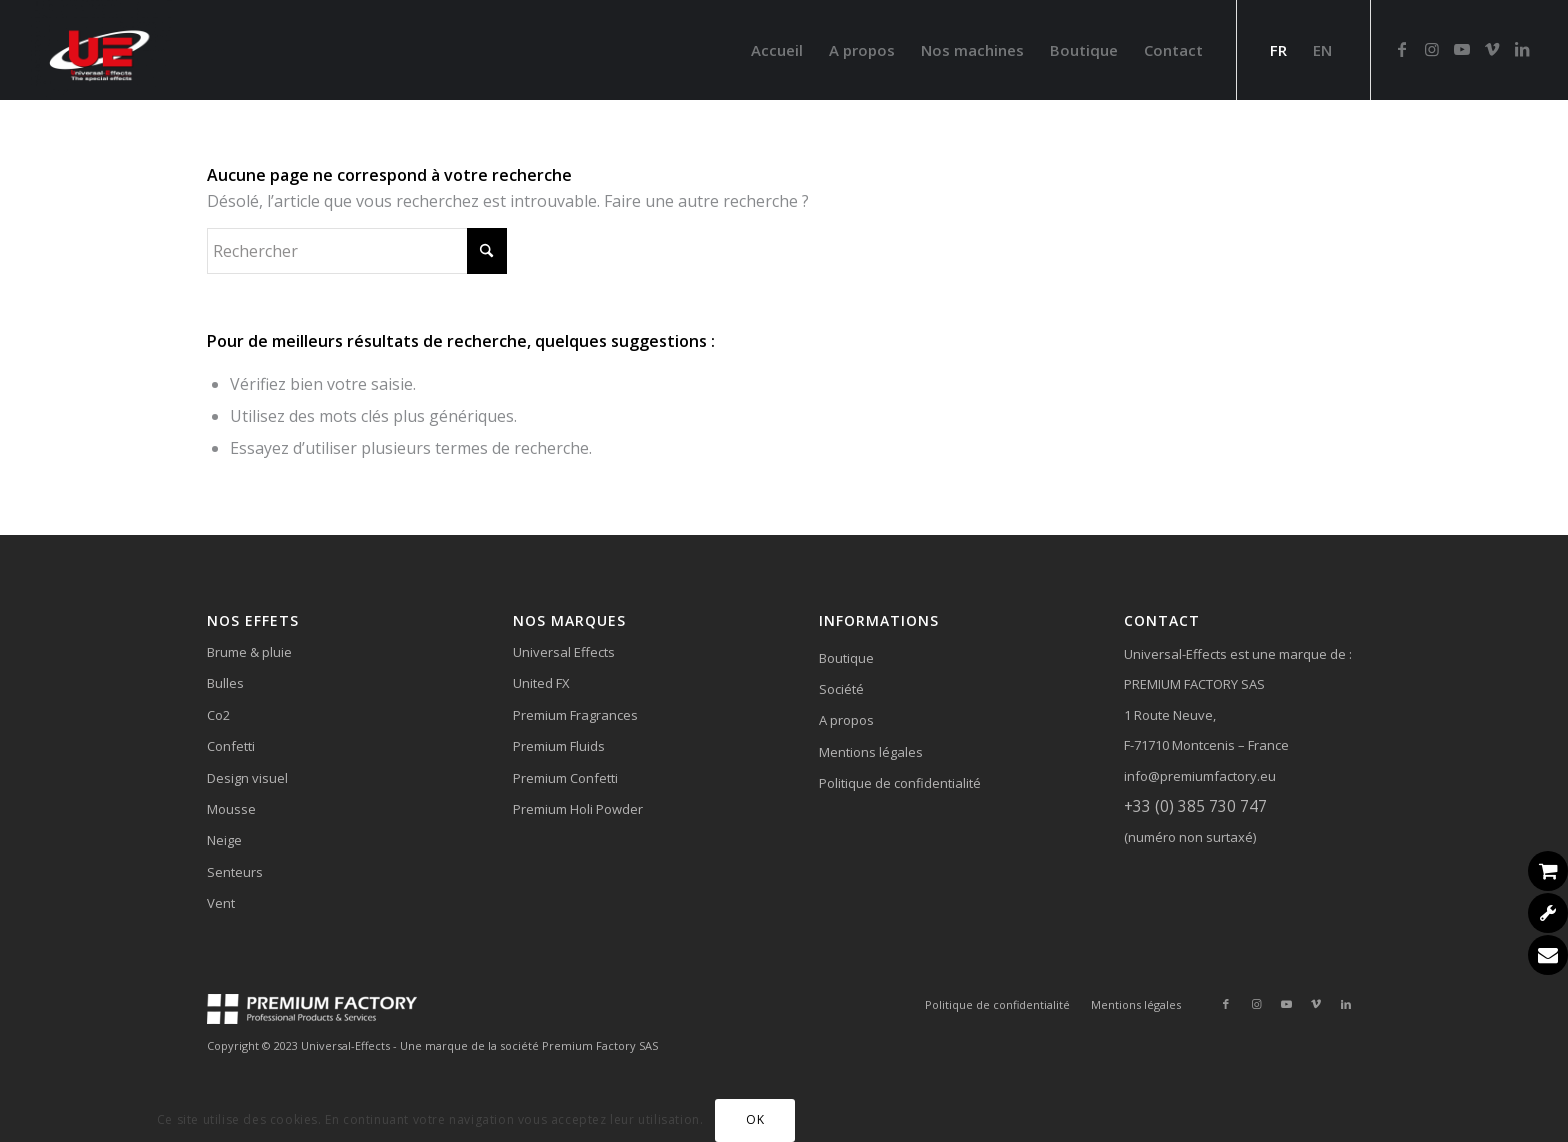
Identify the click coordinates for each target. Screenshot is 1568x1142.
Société (841, 689)
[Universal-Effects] (102, 50)
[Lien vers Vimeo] (1492, 49)
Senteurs (235, 872)
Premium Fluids (559, 746)
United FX (541, 683)
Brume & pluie (249, 652)
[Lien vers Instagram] (1432, 49)
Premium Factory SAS (600, 1045)
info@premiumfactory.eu (1200, 776)
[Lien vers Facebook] (1402, 49)
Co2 (218, 715)
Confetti (231, 746)
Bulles (225, 683)
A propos (846, 720)
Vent (221, 903)
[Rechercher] (357, 251)
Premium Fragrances (575, 715)
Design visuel (247, 778)
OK (755, 1119)
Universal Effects (564, 652)
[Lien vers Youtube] (1462, 49)
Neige (224, 840)
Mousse (231, 809)
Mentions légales (871, 752)
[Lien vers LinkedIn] (1522, 49)
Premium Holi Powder (578, 809)
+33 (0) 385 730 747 (1195, 806)
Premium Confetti (565, 778)
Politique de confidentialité (900, 783)
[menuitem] (777, 50)
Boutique (846, 658)
